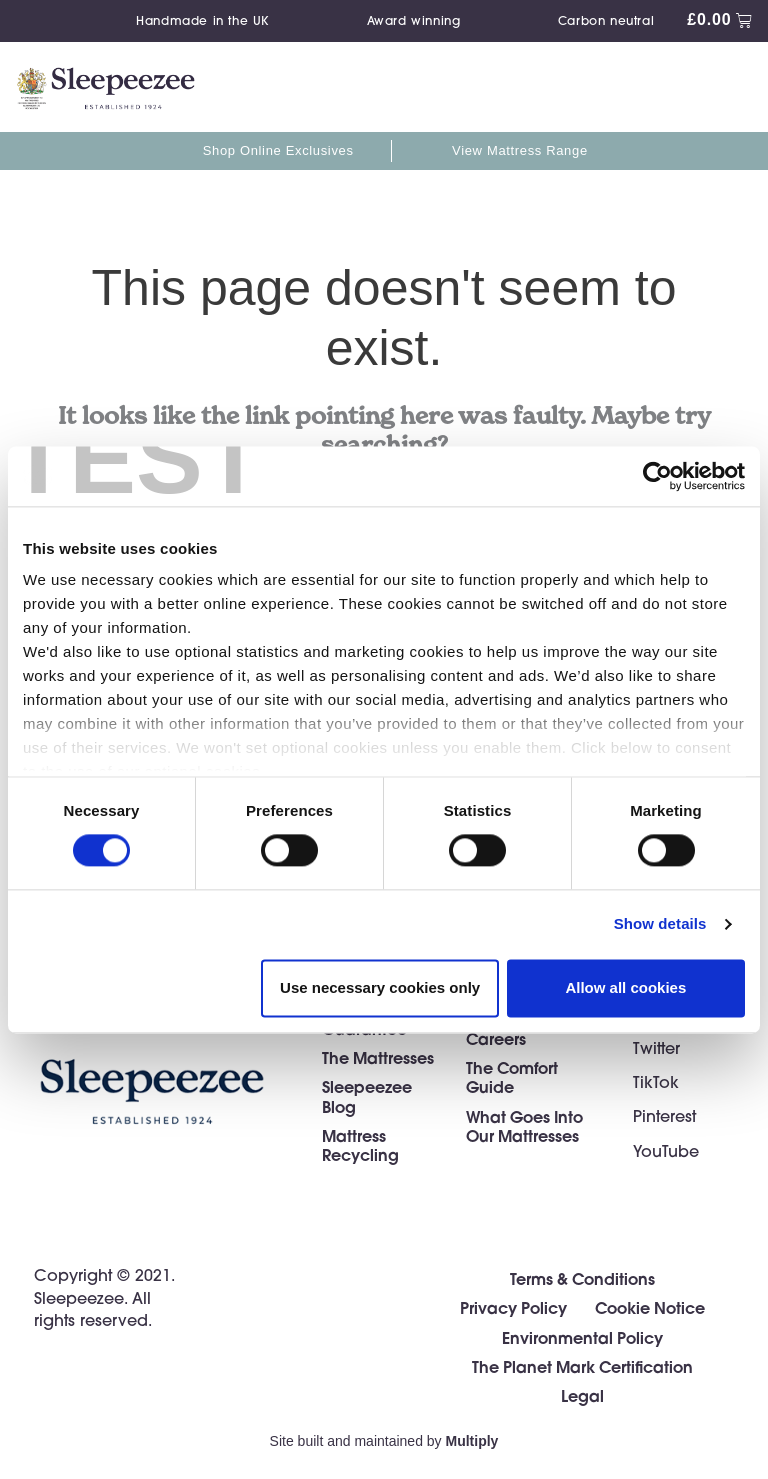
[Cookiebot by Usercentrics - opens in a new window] (657, 476)
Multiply (472, 1441)
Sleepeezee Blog (367, 1096)
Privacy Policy (513, 1307)
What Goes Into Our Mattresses (524, 1126)
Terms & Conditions (582, 1278)
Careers (496, 1038)
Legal (582, 1395)
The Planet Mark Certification (582, 1366)
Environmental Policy (582, 1337)
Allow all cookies (625, 987)
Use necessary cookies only (380, 987)
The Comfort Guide (512, 1077)
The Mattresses (378, 1057)
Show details (660, 924)
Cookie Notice (650, 1307)
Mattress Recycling (360, 1145)
